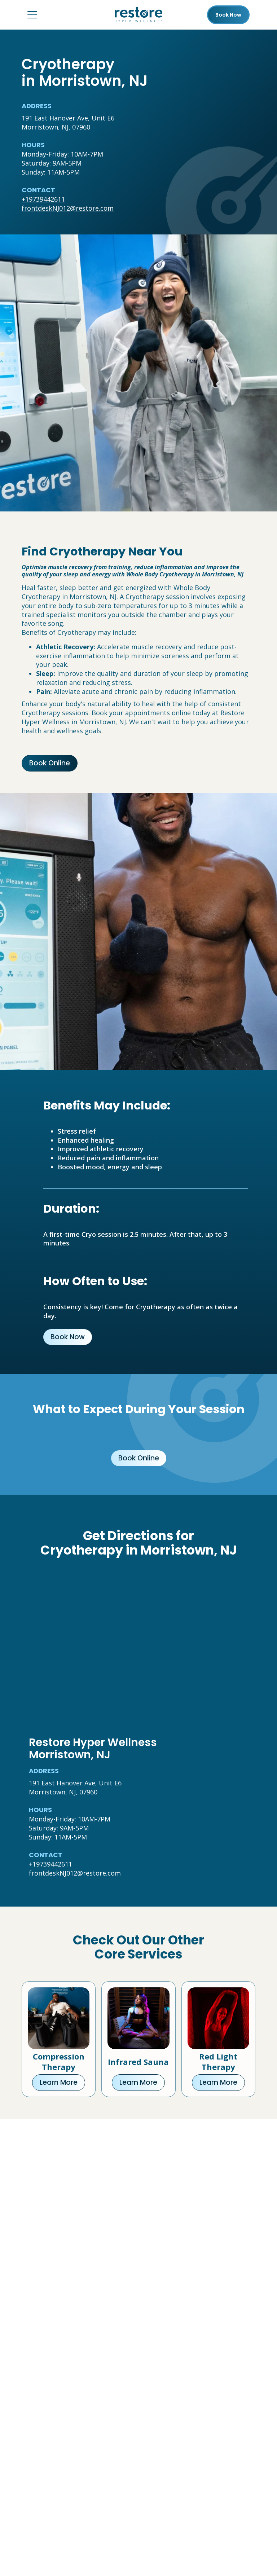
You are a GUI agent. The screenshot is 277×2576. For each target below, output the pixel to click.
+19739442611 (43, 199)
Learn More (59, 2082)
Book (228, 14)
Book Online (49, 763)
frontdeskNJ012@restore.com (68, 208)
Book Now (67, 1337)
